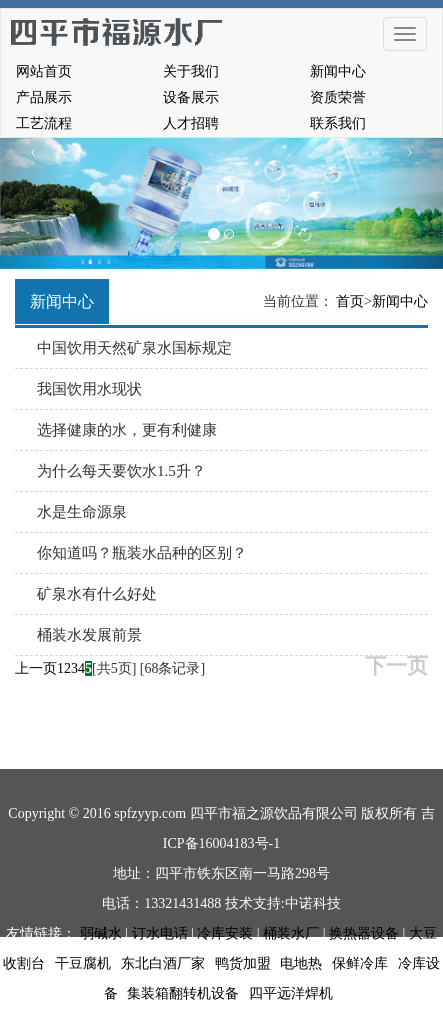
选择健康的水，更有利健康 (127, 430)
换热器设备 (364, 933)
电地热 (301, 963)
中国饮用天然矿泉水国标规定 (134, 348)
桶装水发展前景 (89, 635)
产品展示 (44, 97)
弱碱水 (101, 933)
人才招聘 (191, 123)
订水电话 (160, 933)
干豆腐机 (83, 963)
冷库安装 (225, 933)
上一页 (36, 668)
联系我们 (338, 123)
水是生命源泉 (82, 512)
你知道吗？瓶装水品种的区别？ (142, 553)
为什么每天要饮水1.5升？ (121, 471)
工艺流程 (44, 123)
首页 (350, 301)
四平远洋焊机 (291, 993)
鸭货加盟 (243, 963)
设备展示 (191, 97)
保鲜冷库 (360, 963)
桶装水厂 (291, 933)
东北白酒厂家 (163, 963)
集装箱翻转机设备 (183, 993)
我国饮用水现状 (89, 389)
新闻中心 (338, 71)
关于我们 (191, 71)
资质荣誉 (338, 97)
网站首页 (44, 71)
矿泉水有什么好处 (97, 594)
